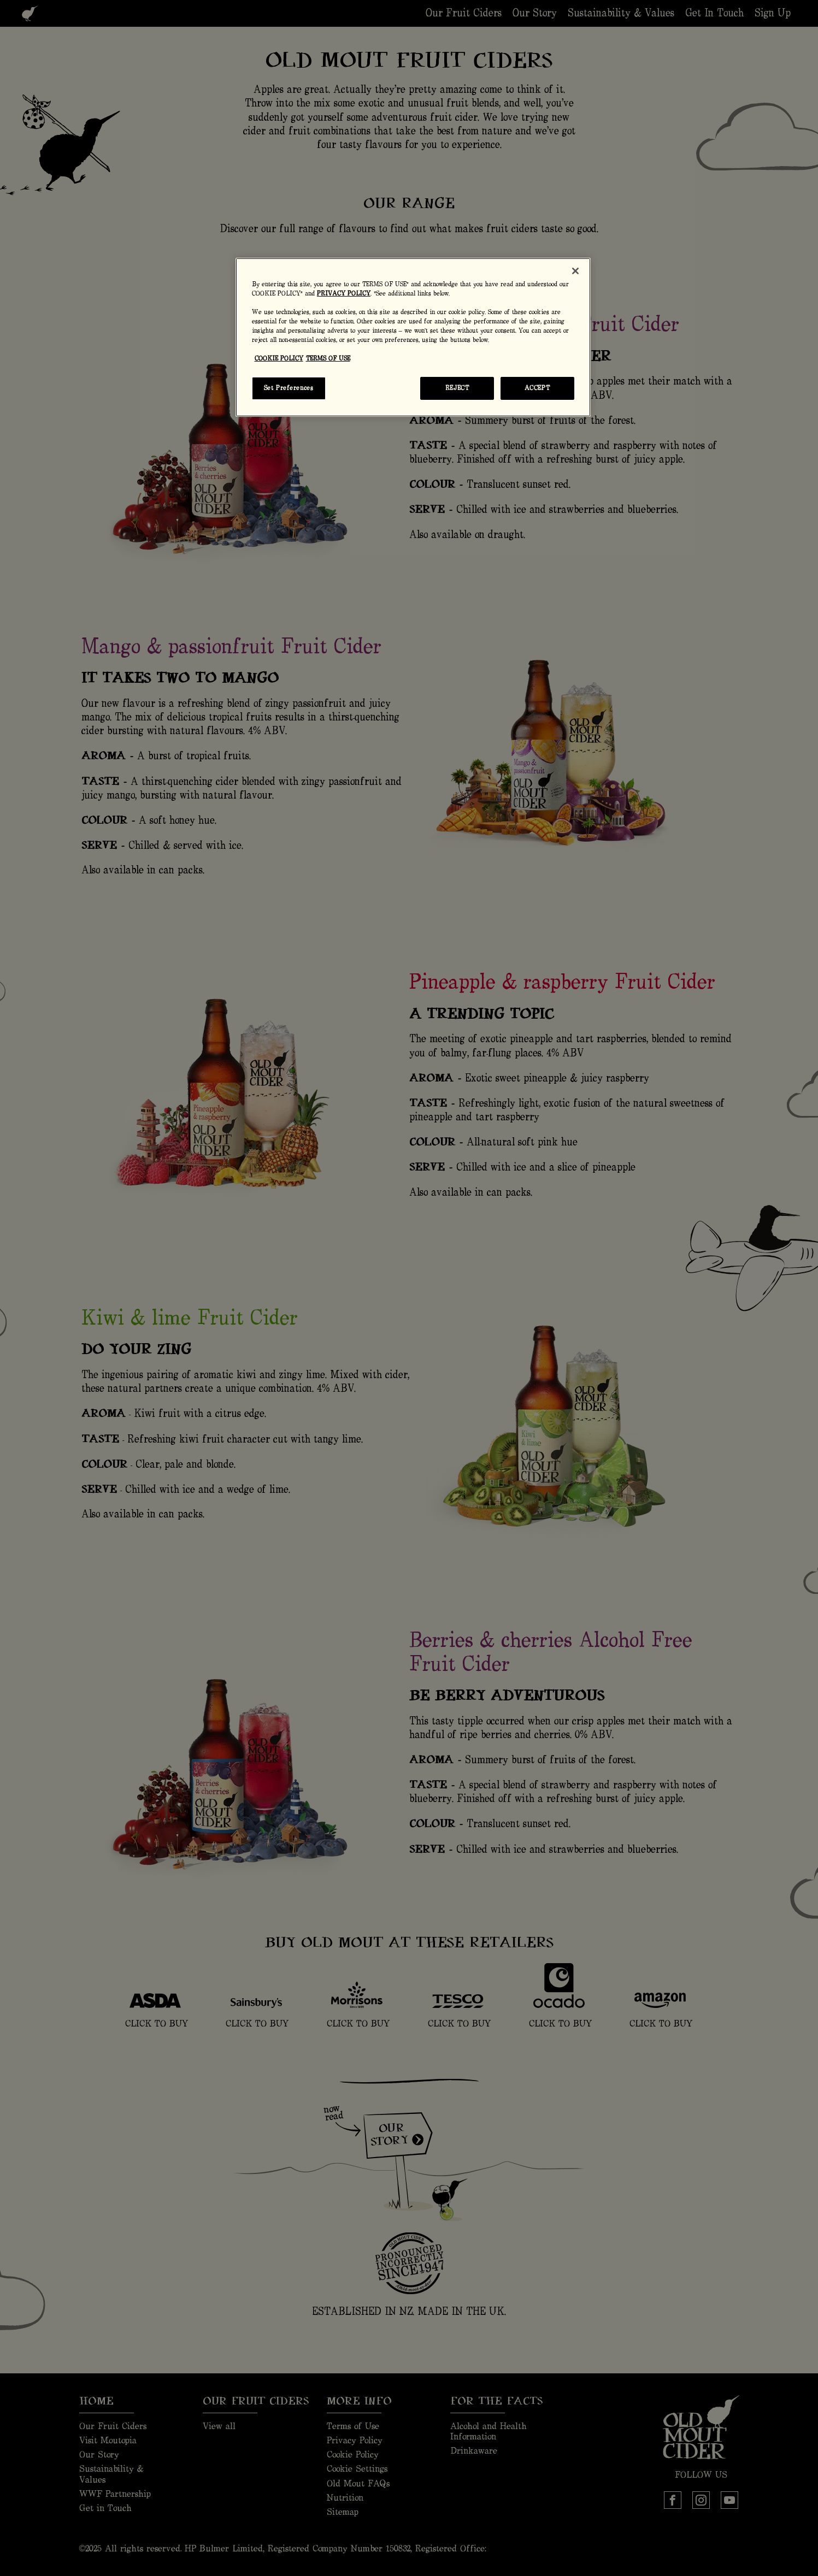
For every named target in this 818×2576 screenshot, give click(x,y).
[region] (413, 337)
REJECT (457, 388)
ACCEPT (537, 388)
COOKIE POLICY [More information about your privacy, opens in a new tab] (279, 358)
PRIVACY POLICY (343, 293)
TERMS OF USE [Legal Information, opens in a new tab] (328, 358)
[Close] (575, 271)
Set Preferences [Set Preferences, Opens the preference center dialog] (289, 388)
